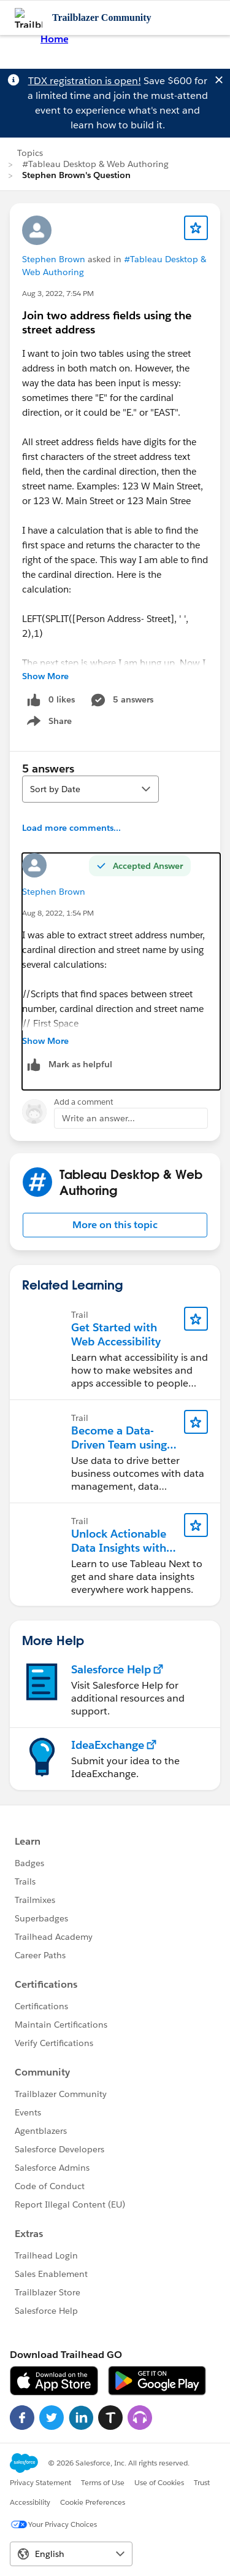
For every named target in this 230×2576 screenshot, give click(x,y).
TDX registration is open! (84, 80)
